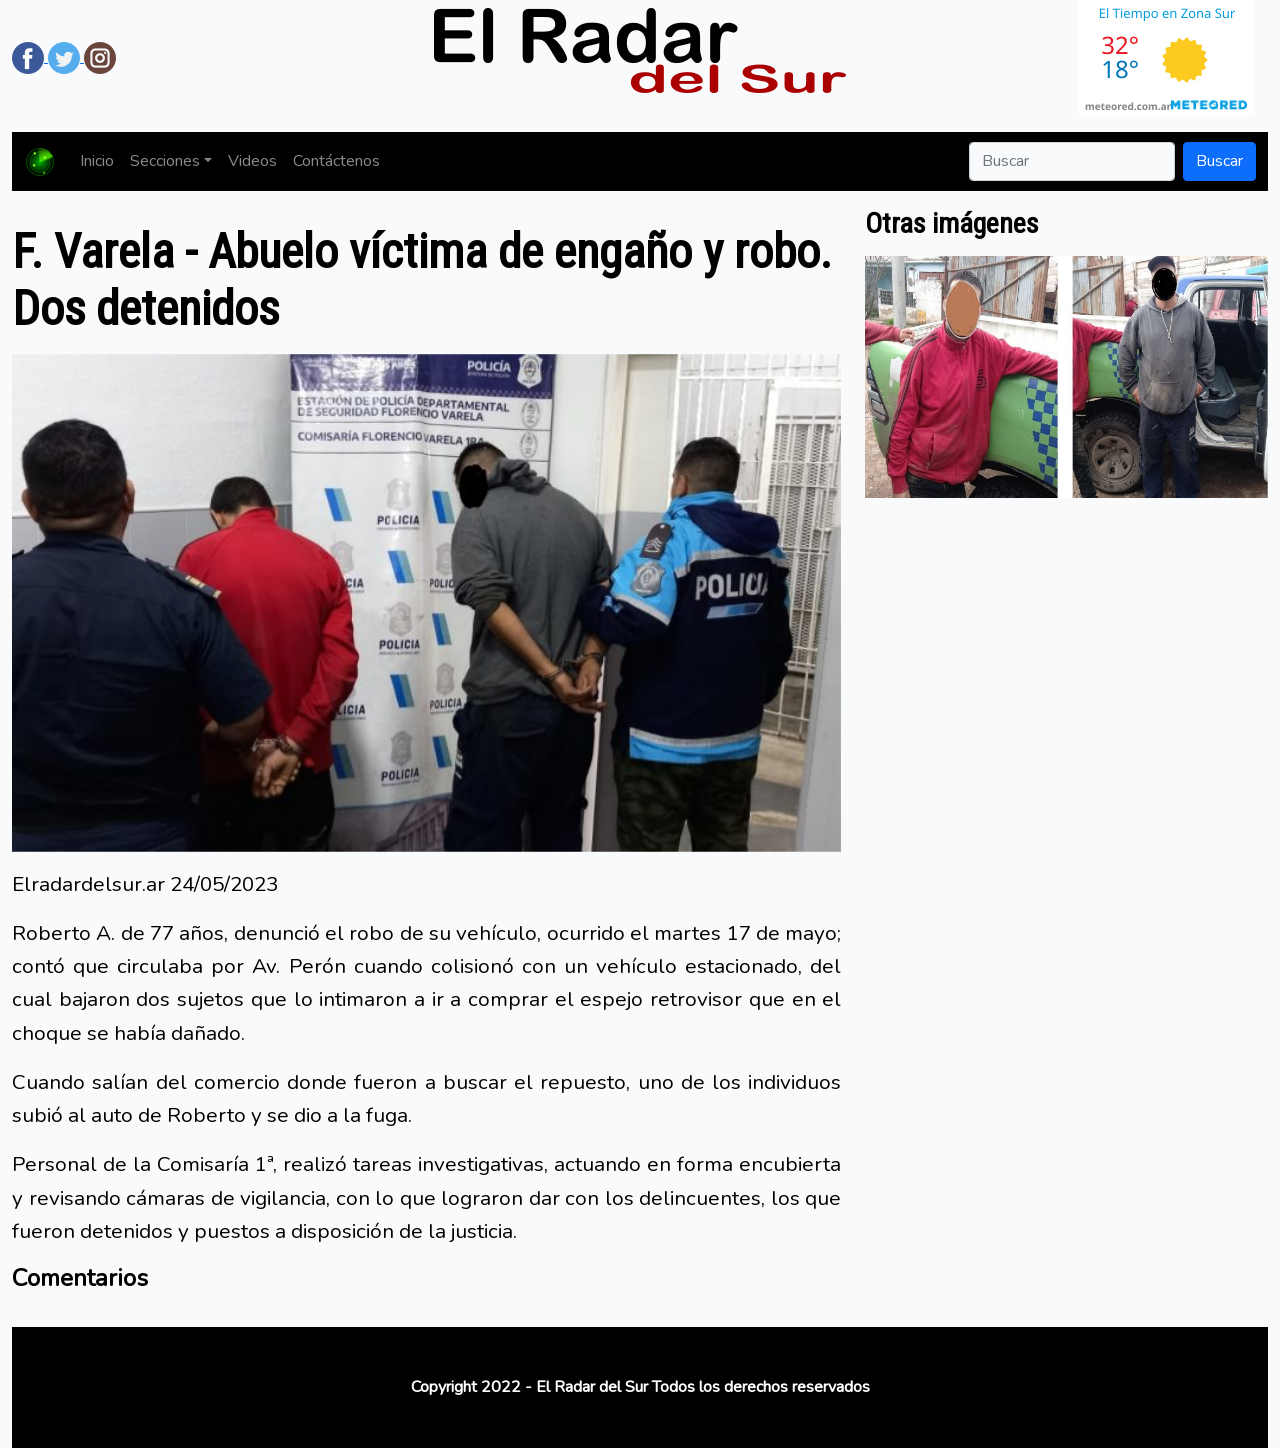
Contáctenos (336, 161)
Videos (252, 161)
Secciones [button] (165, 161)
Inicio (97, 161)
